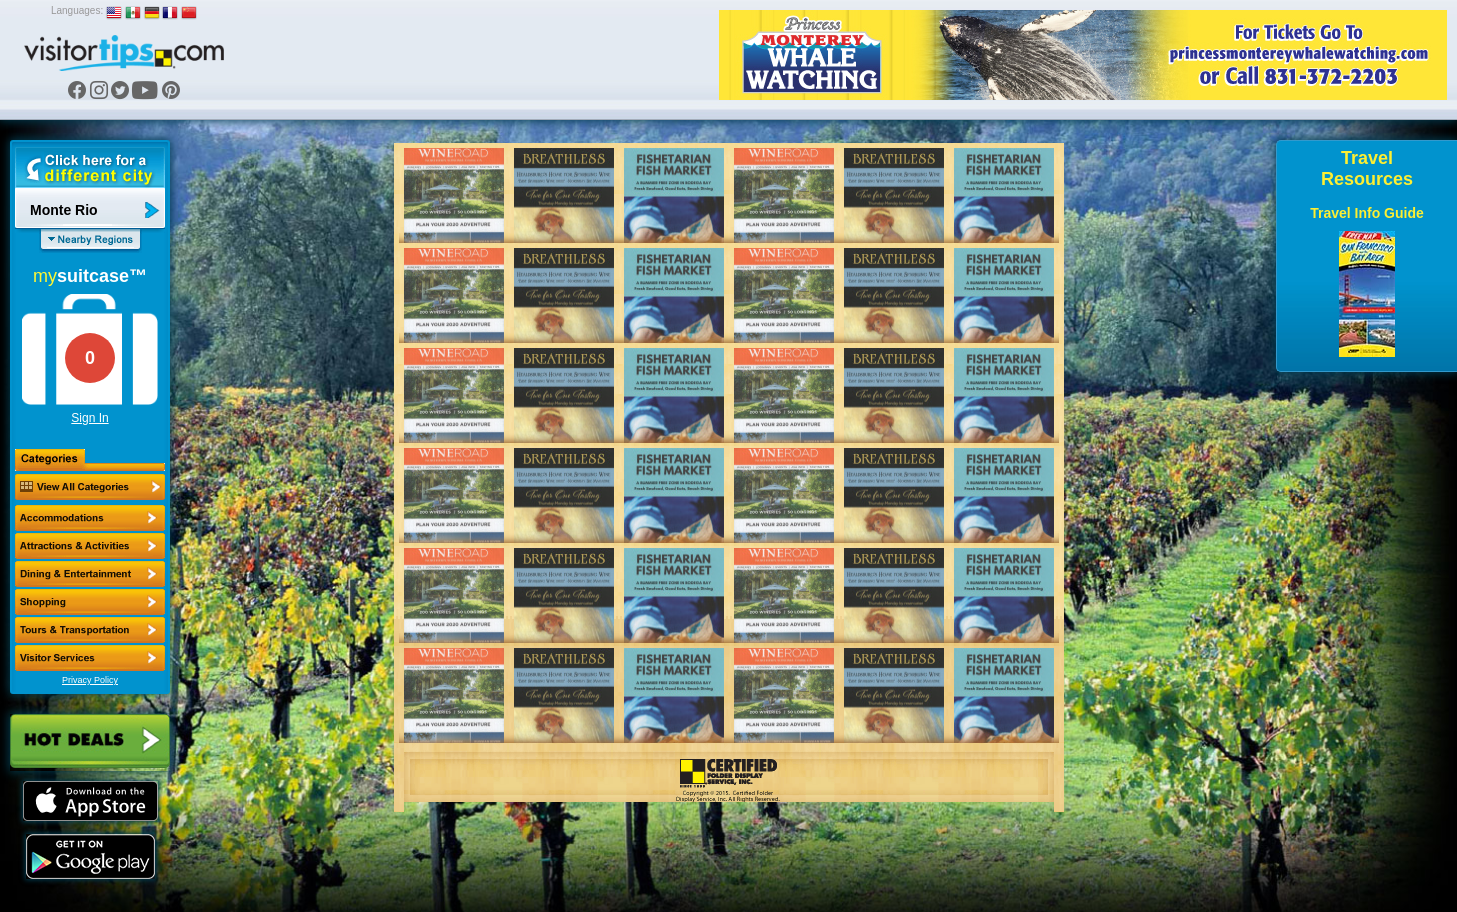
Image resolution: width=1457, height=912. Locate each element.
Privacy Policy (90, 680)
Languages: (77, 10)
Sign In (89, 418)
